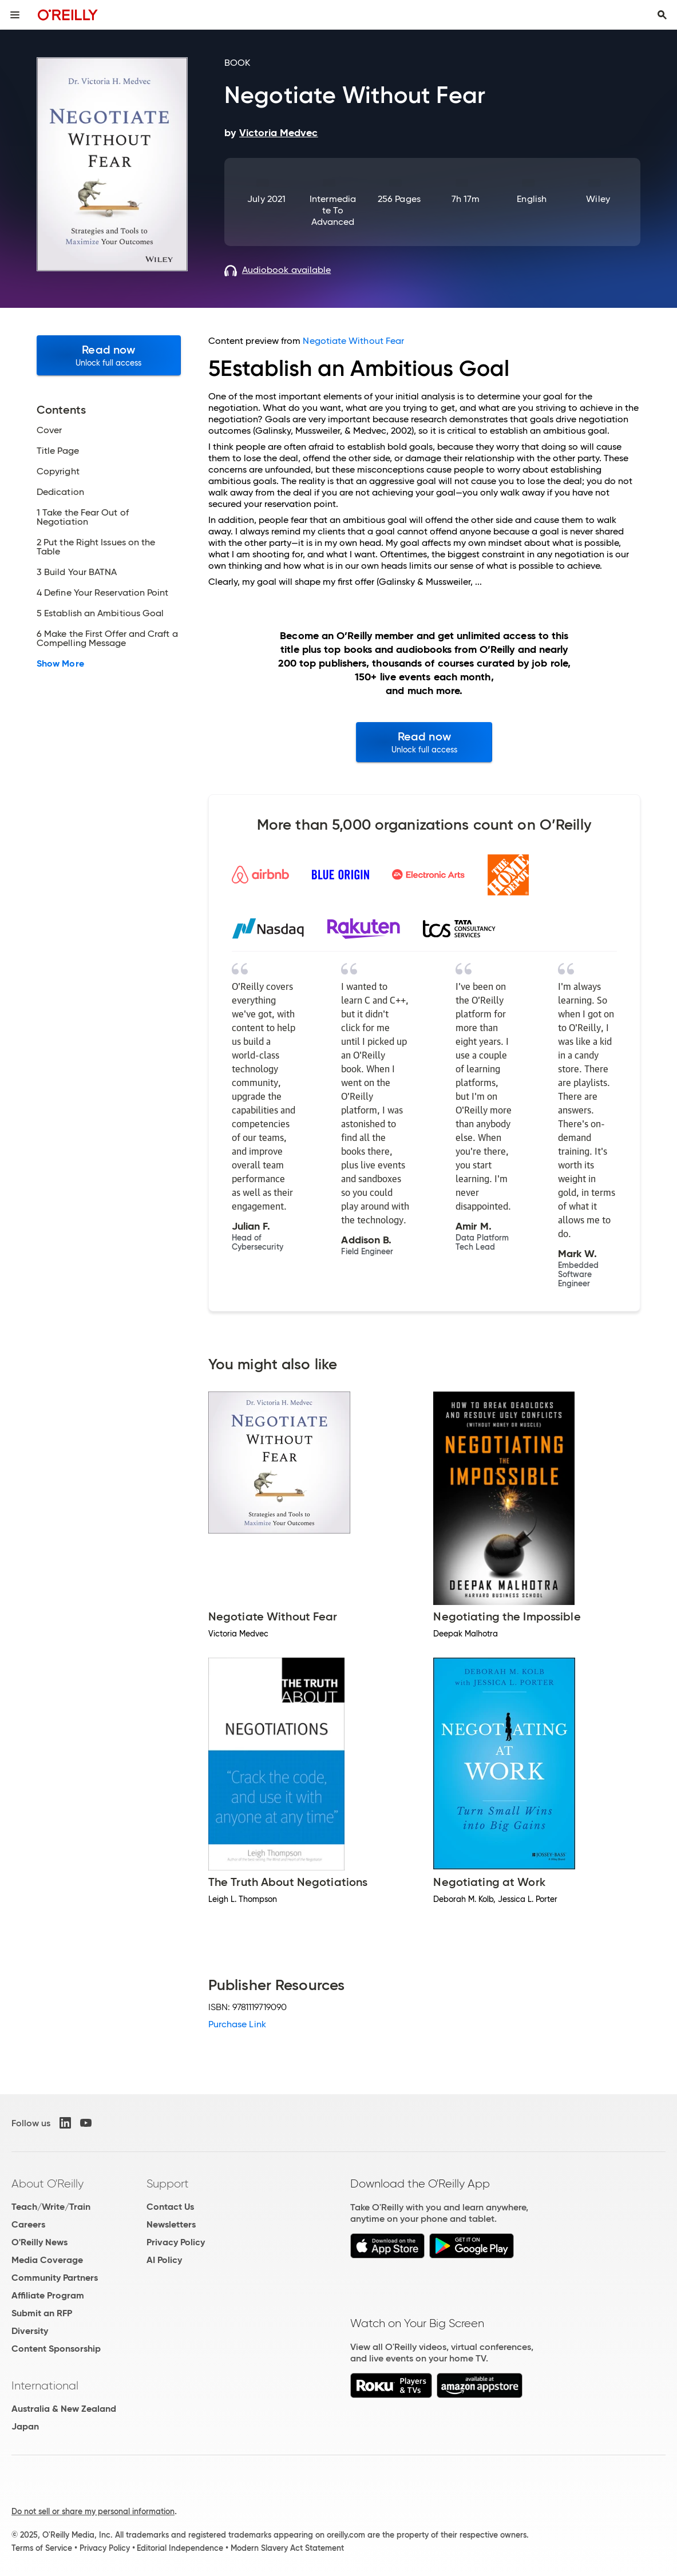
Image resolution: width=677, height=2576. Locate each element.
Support (168, 2183)
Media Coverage (47, 2260)
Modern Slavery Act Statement (287, 2548)
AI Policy (164, 2260)
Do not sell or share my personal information (93, 2511)
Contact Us (170, 2207)
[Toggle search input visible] (662, 15)
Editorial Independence (180, 2548)
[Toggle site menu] (15, 15)
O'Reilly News (39, 2242)
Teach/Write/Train (50, 2207)
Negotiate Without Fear (353, 340)
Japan (25, 2426)
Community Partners (54, 2278)
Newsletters (171, 2224)
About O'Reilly (47, 2183)
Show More (60, 663)
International (44, 2385)
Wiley (597, 198)
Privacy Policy (176, 2242)
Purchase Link (237, 2024)
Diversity (29, 2331)
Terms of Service (41, 2548)
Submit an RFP (41, 2313)
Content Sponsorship (56, 2349)
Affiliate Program (47, 2295)
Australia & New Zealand (63, 2409)
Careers (28, 2224)
